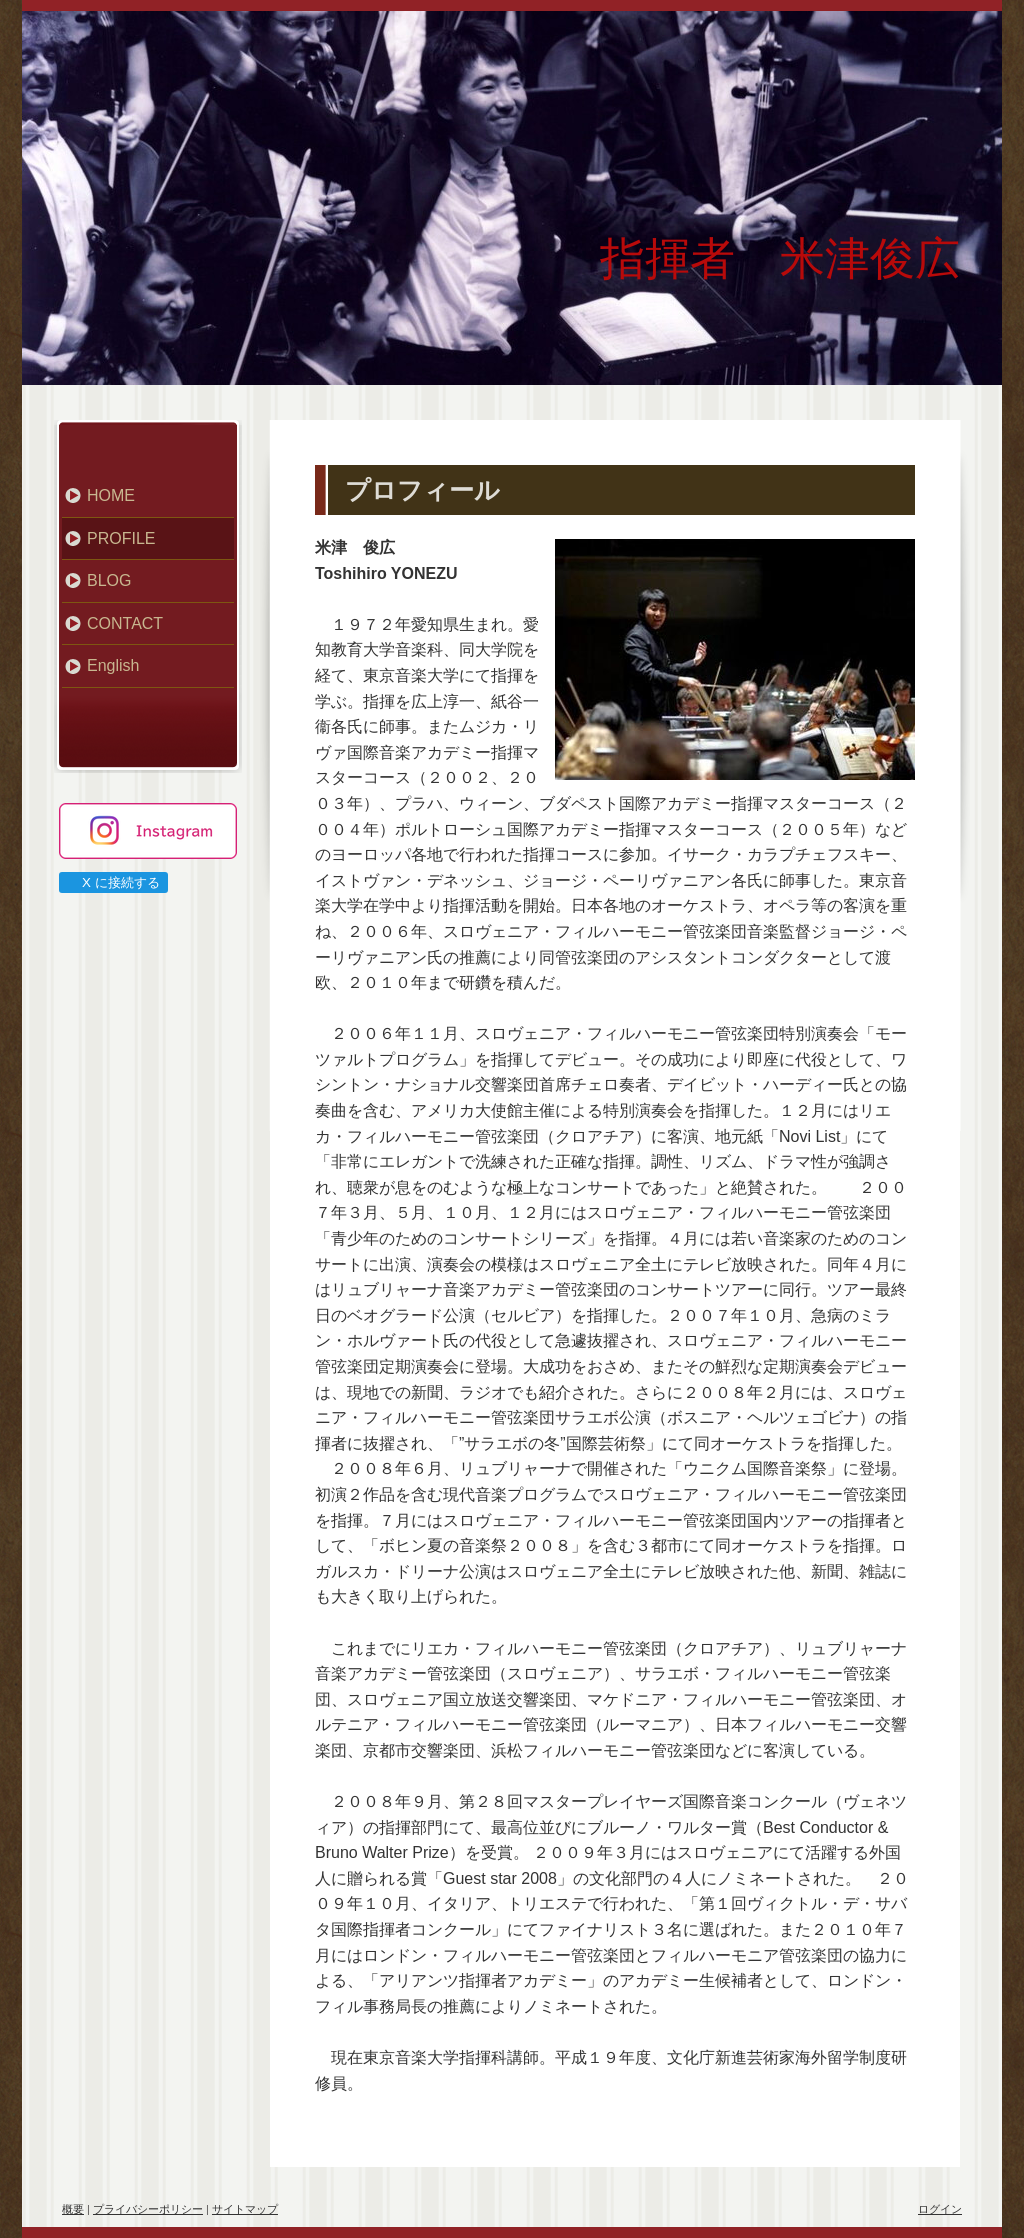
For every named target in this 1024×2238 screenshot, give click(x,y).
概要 (73, 2209)
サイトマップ (245, 2209)
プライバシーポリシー (148, 2209)
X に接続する (112, 882)
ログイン (940, 2209)
